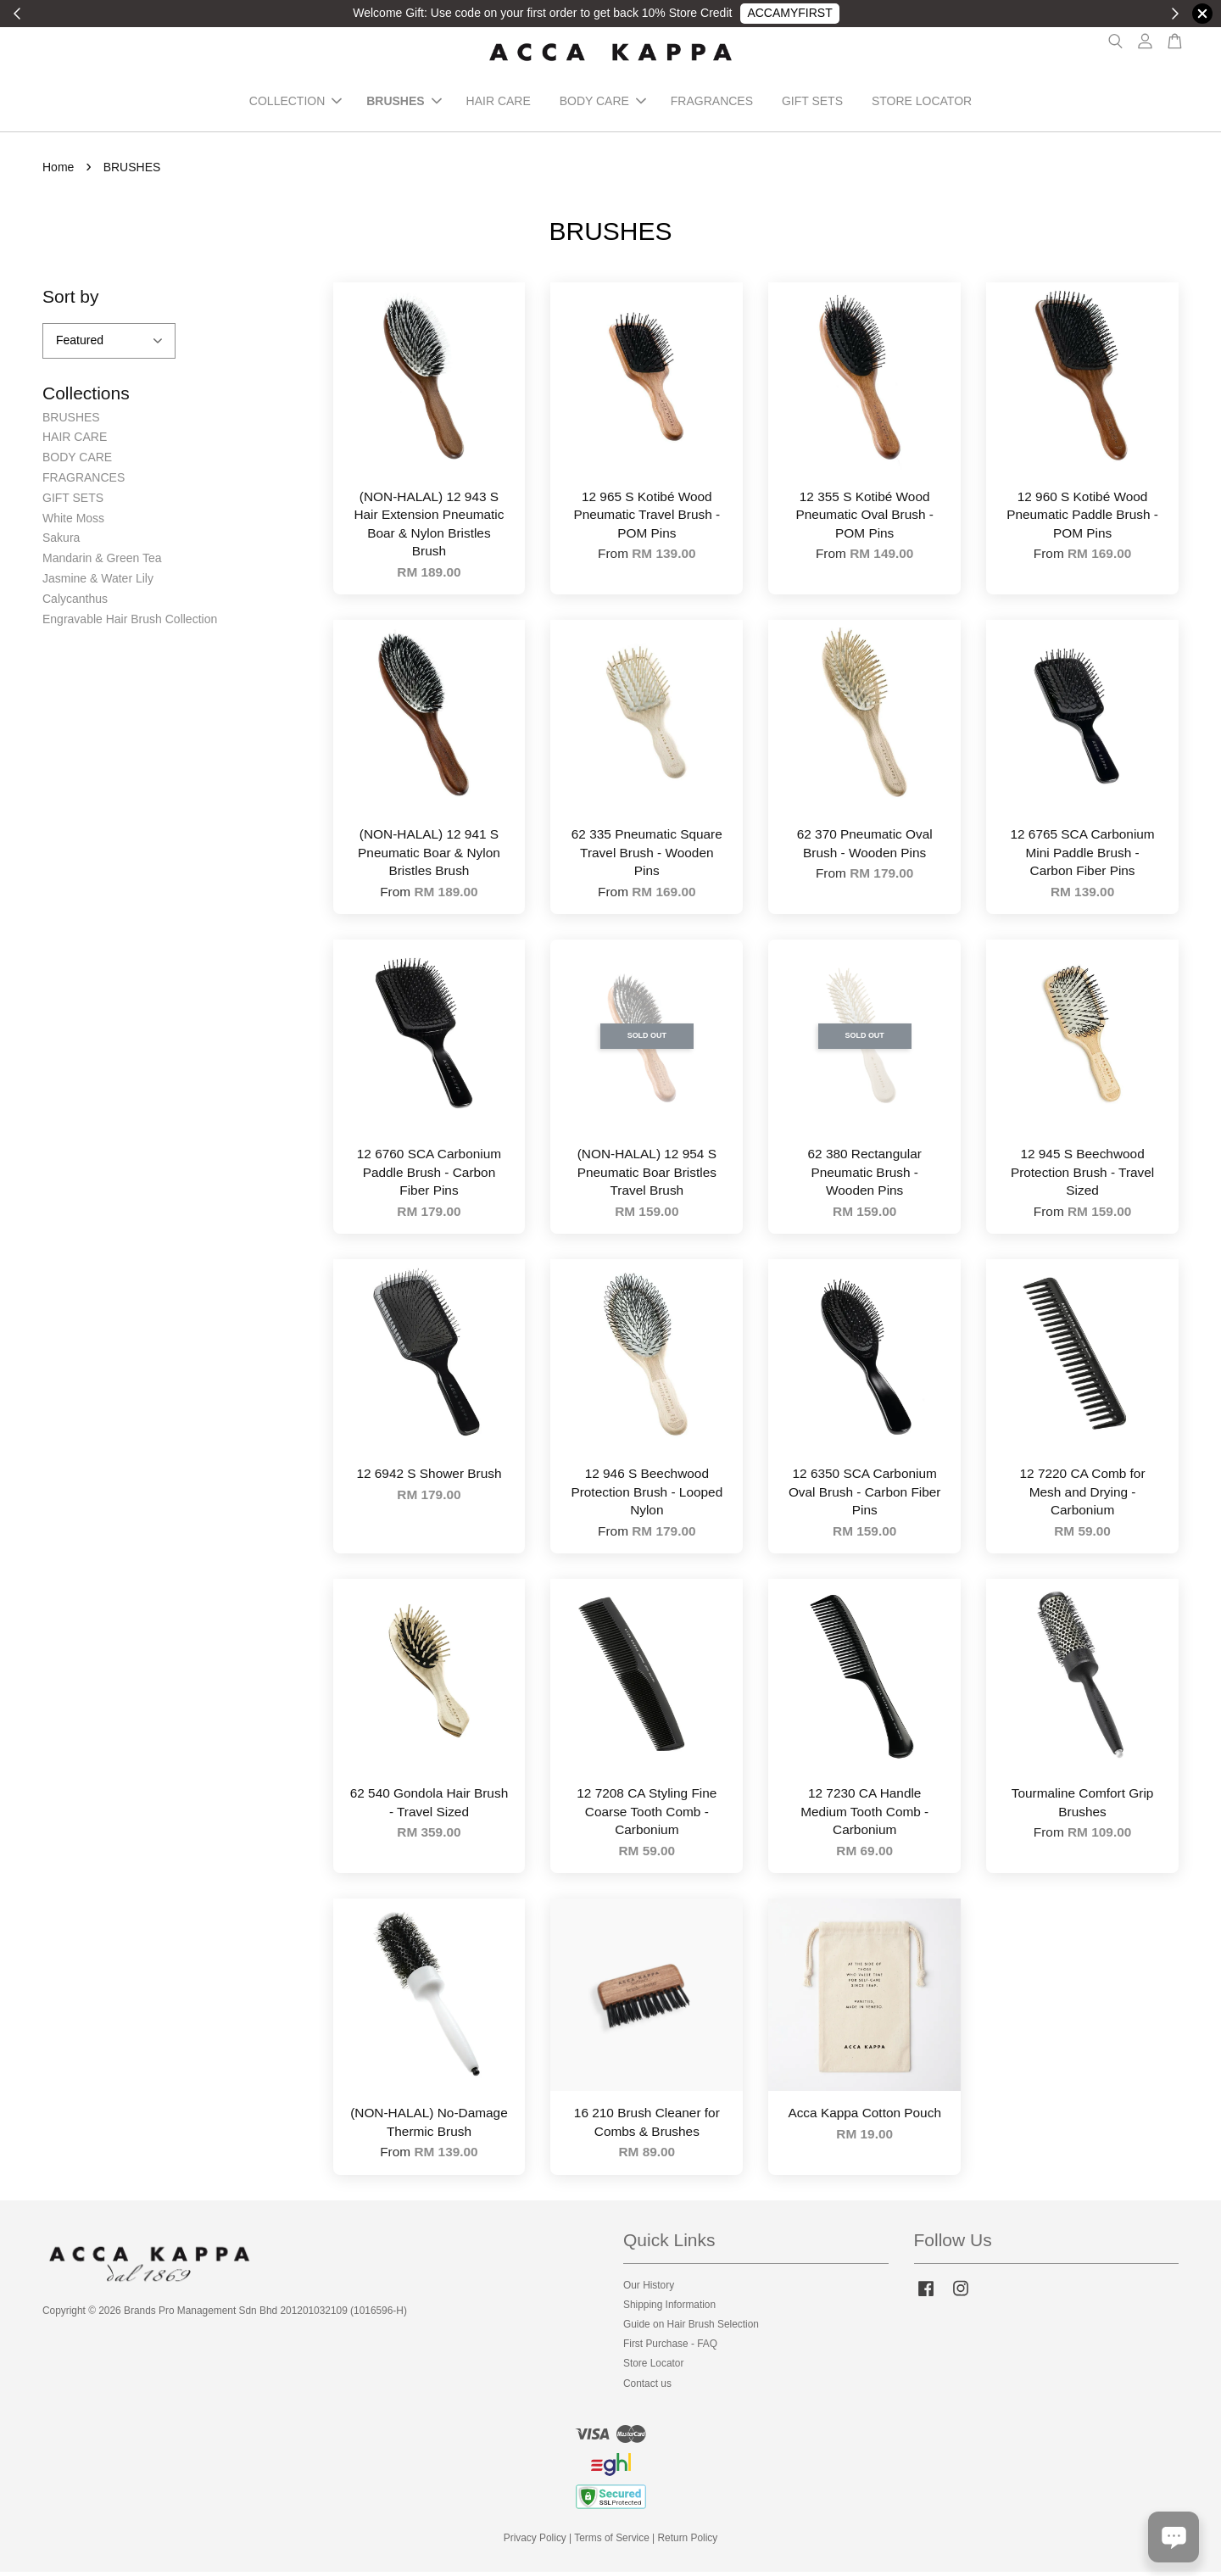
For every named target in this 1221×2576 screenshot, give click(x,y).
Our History (648, 2288)
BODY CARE (603, 103)
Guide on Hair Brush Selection (691, 2327)
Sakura (61, 542)
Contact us (647, 2387)
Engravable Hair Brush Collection (129, 622)
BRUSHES (403, 103)
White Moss (73, 521)
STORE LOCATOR (922, 103)
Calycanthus (75, 602)
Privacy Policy (535, 2542)
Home (58, 170)
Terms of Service (612, 2542)
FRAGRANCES (712, 103)
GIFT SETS (812, 103)
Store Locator (653, 2367)
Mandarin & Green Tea (102, 562)
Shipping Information (669, 2308)
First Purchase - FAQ (670, 2348)
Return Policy (688, 2542)
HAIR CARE (498, 103)
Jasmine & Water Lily (97, 581)
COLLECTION (295, 103)
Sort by (70, 299)
